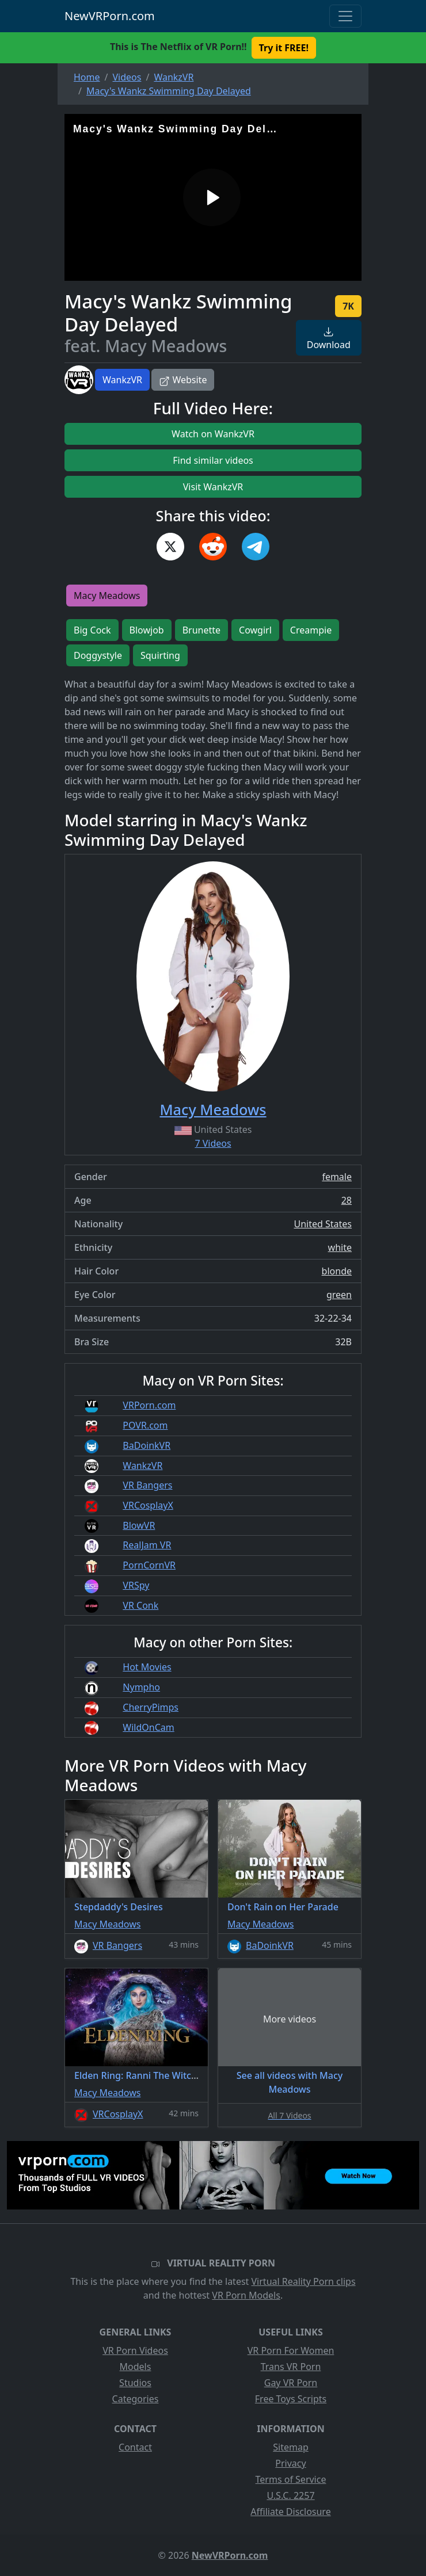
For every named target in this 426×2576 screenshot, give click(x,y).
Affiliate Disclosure (290, 2511)
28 (346, 1200)
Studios (135, 2382)
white (340, 1247)
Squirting (160, 655)
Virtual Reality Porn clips (304, 2281)
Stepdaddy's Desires (118, 1906)
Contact (135, 2447)
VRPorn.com (149, 1405)
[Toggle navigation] (345, 16)
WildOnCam (148, 1727)
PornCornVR (149, 1565)
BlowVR (139, 1525)
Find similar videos (213, 460)
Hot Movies (147, 1667)
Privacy (290, 2463)
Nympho (141, 1687)
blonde (337, 1271)
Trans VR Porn (291, 2366)
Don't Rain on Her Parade (282, 1906)
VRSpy (136, 1585)
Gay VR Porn (291, 2382)
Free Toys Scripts (290, 2398)
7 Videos (213, 1143)
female (337, 1176)
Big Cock (92, 630)
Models (135, 2366)
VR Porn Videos (135, 2350)
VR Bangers (147, 1485)
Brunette (201, 630)
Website (183, 379)
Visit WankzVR (213, 486)
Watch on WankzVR (213, 434)
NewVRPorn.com (109, 16)
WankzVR (122, 379)
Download (329, 338)
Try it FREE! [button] (284, 47)
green (339, 1294)
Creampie (311, 630)
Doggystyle (98, 655)
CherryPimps (150, 1707)
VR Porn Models (246, 2295)
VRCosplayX (148, 1505)
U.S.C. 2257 (290, 2495)
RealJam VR (147, 1545)
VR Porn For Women (291, 2350)
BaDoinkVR (146, 1445)
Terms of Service (291, 2479)
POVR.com (145, 1425)
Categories (135, 2398)
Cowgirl (255, 630)
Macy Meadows (107, 595)
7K (348, 306)
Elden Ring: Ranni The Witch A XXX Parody (166, 2075)
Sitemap (291, 2447)
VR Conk (140, 1605)
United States (323, 1224)
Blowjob (147, 630)
